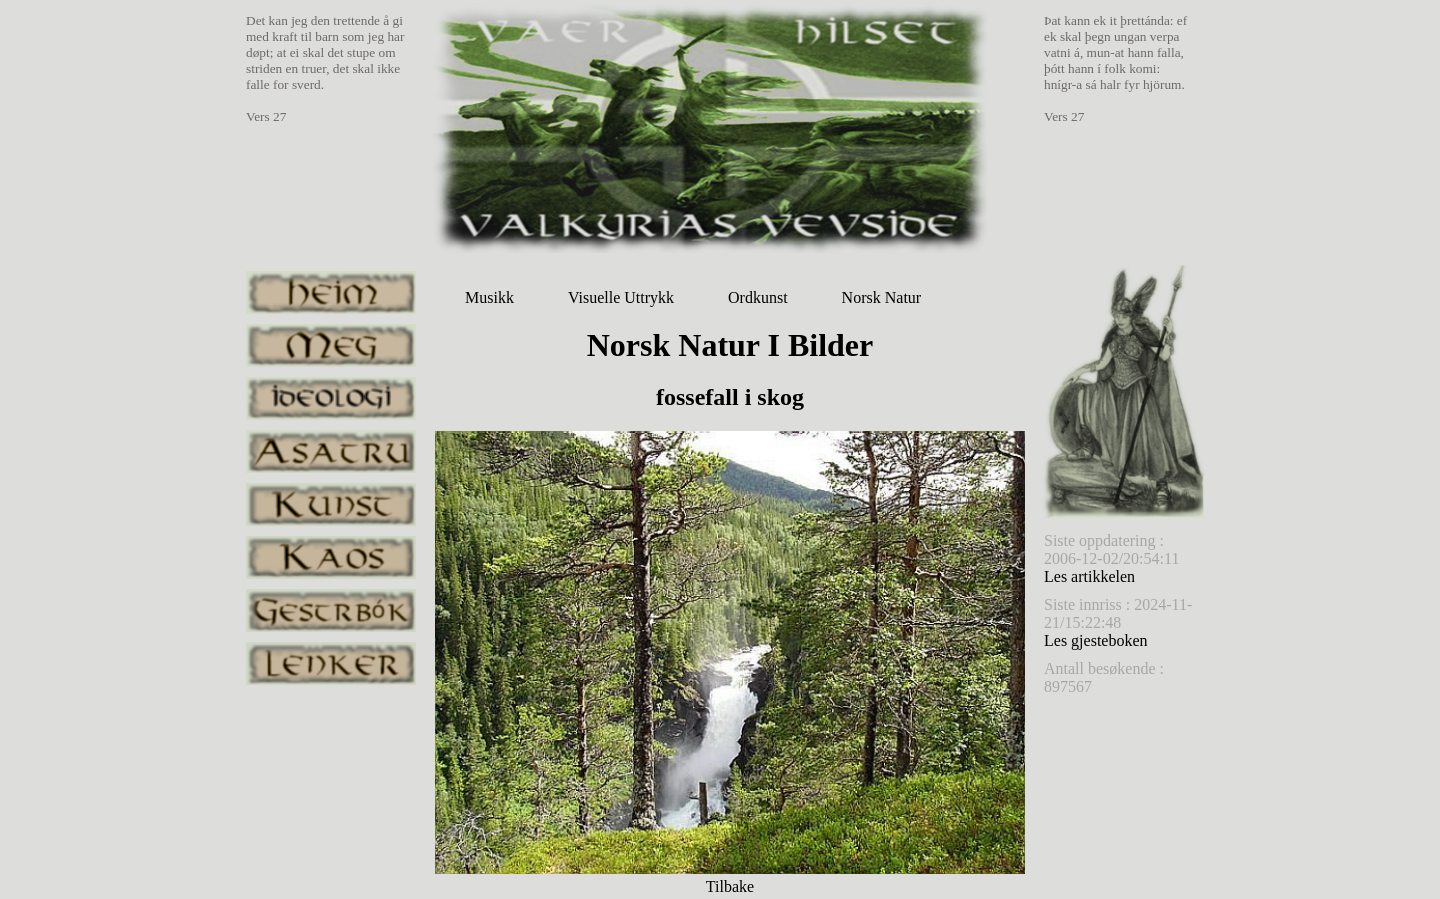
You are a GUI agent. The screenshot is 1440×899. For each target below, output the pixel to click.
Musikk (489, 297)
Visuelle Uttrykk (621, 297)
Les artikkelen (1089, 576)
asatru (331, 451)
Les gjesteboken (1096, 640)
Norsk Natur (882, 297)
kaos (331, 557)
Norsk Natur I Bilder (730, 345)
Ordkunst (758, 297)
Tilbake (730, 886)
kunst (331, 504)
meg (331, 345)
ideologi (331, 398)
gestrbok (331, 610)
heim (331, 292)
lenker (331, 663)
